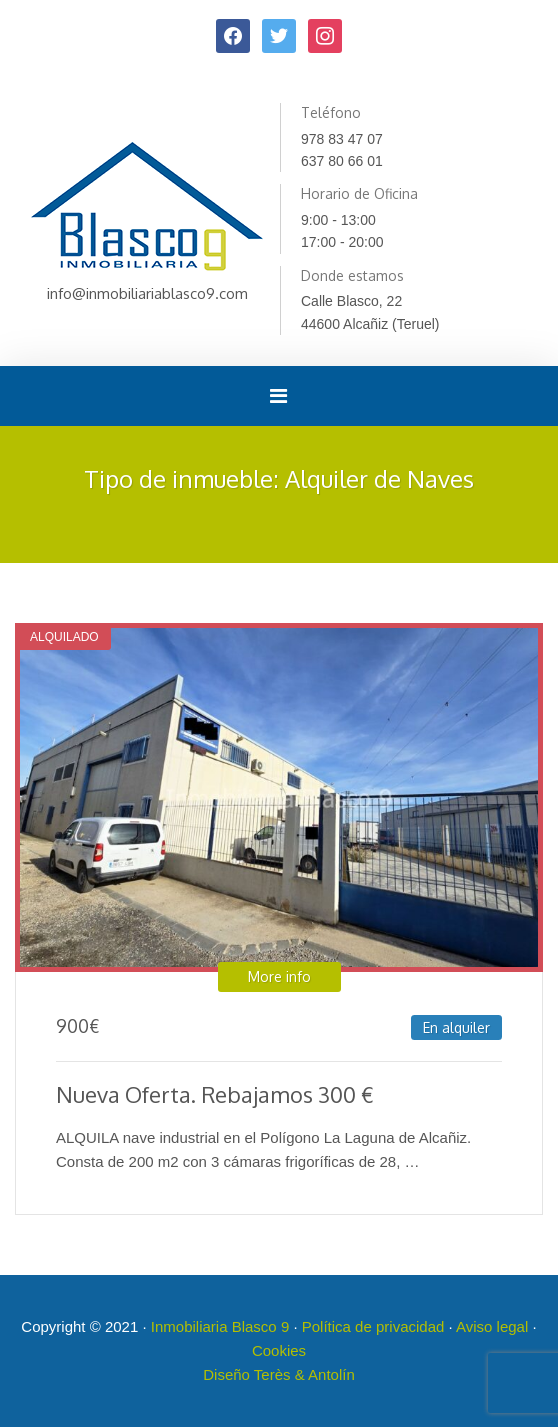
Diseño (228, 1374)
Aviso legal (492, 1326)
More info (279, 976)
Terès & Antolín (304, 1374)
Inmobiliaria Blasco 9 (220, 1326)
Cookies (279, 1350)
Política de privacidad (373, 1326)
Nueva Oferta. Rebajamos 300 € (215, 1094)
